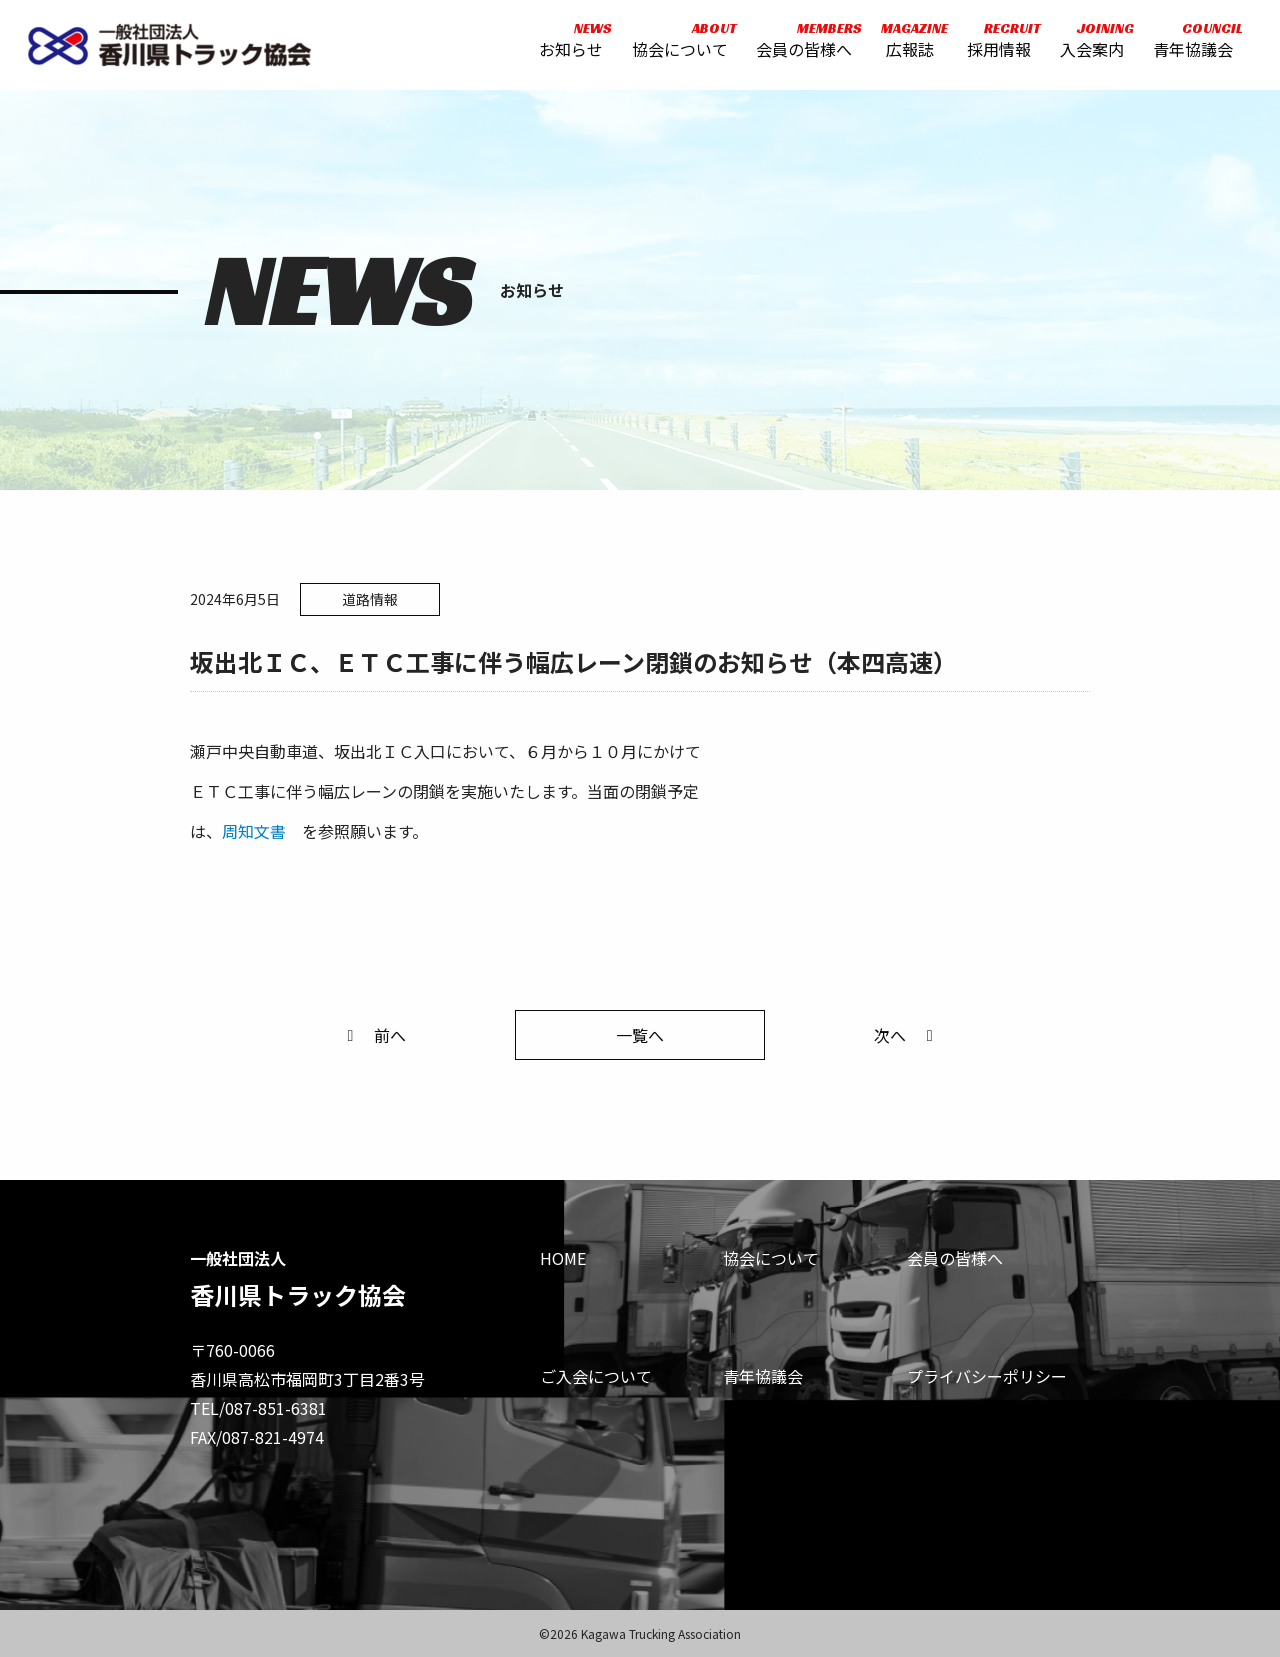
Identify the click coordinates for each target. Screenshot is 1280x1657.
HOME (563, 1258)
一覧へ (640, 1035)
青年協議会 (1191, 42)
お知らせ (569, 42)
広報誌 (907, 42)
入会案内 (1090, 42)
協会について (678, 42)
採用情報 (998, 42)
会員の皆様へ (803, 42)
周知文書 (254, 831)
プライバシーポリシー (987, 1376)
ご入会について (596, 1376)
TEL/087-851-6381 (258, 1408)
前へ (373, 1035)
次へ (907, 1035)
